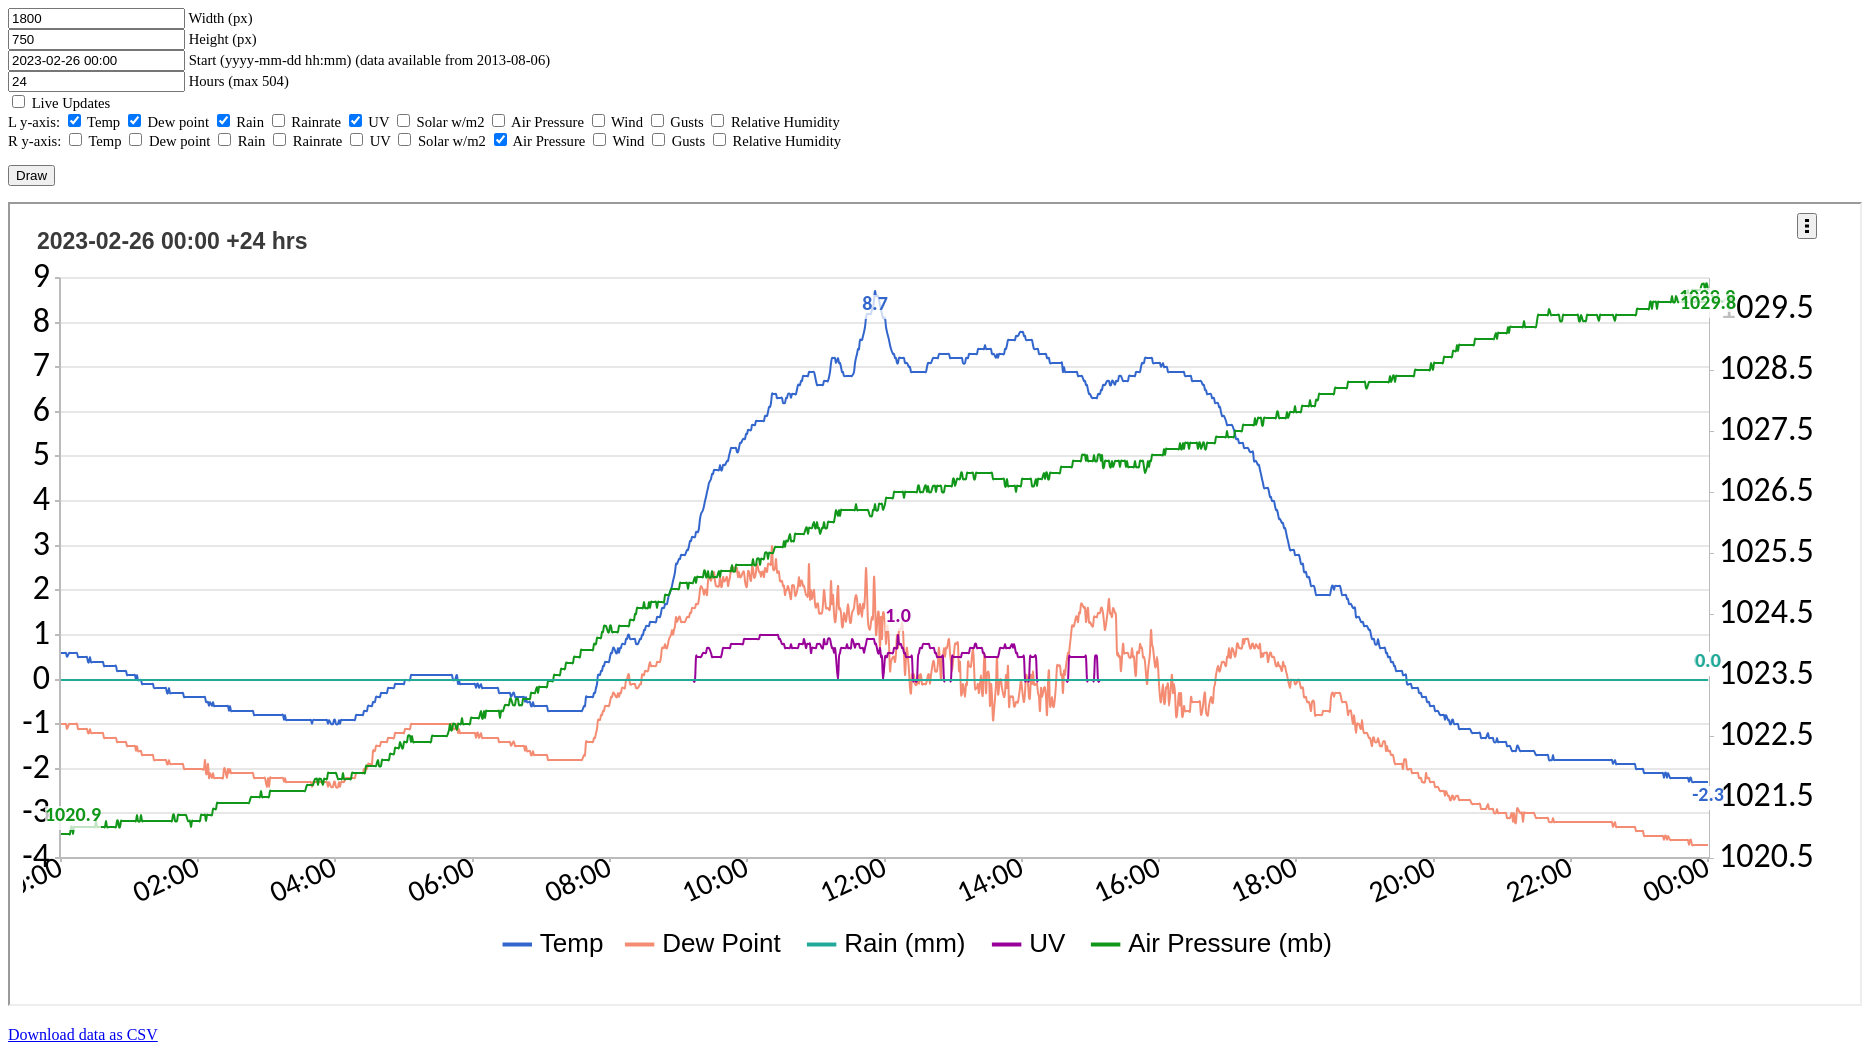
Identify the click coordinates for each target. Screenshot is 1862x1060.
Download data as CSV (83, 1034)
